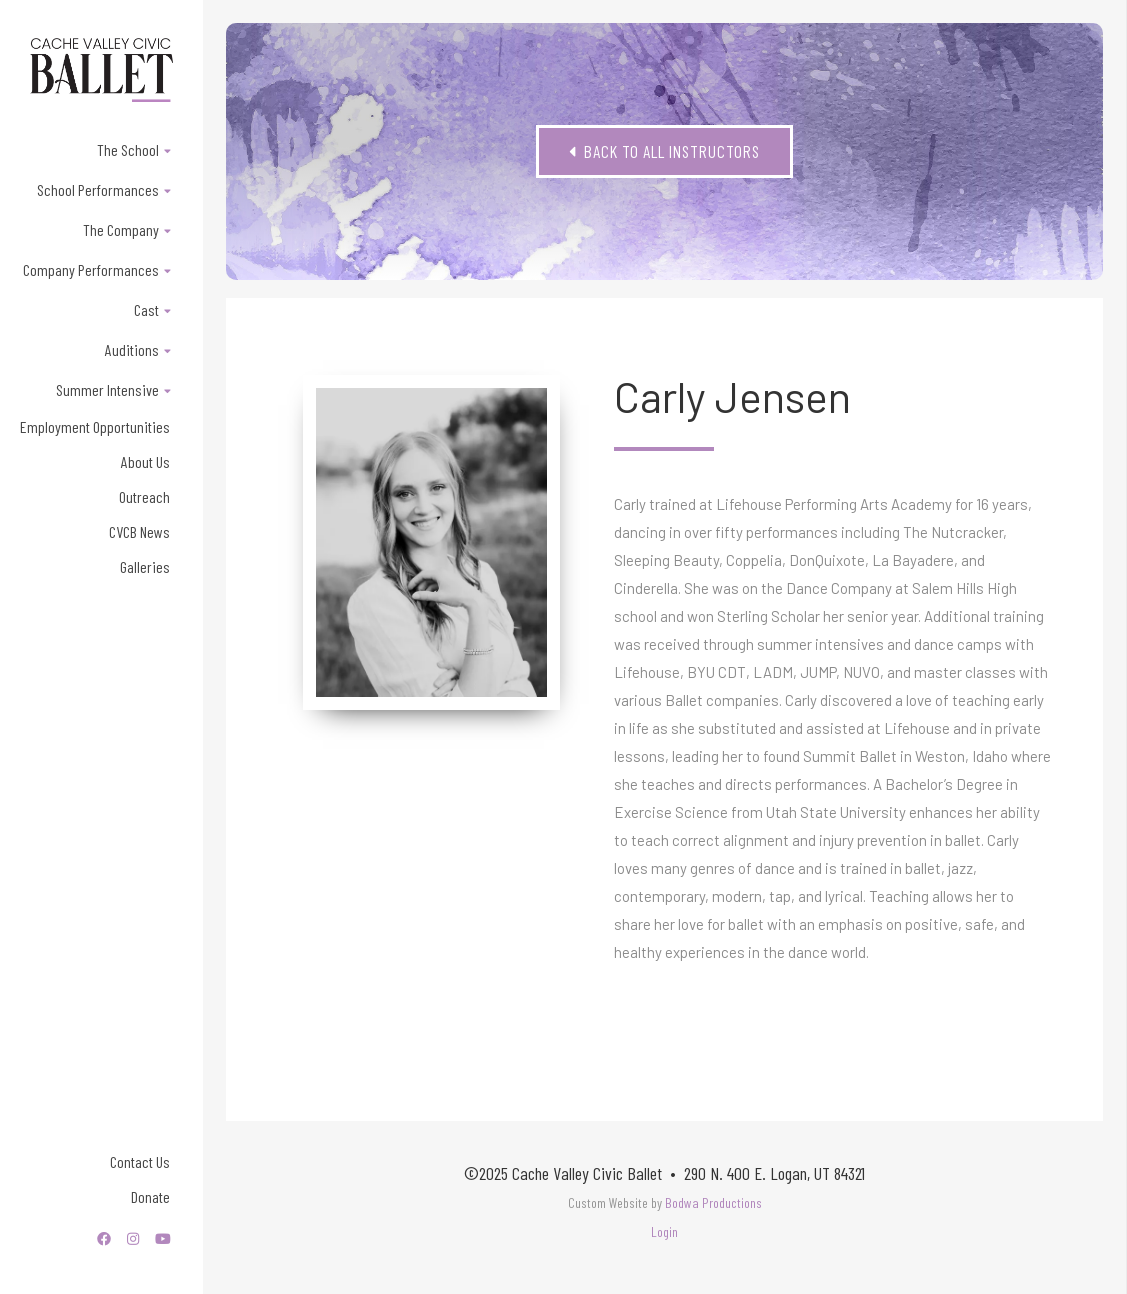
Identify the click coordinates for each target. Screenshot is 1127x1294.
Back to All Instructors (664, 151)
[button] (101, 149)
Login (664, 1231)
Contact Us (140, 1161)
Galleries (145, 566)
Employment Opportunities (95, 426)
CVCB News (139, 531)
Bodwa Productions (713, 1202)
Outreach (144, 496)
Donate (150, 1196)
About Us (145, 461)
